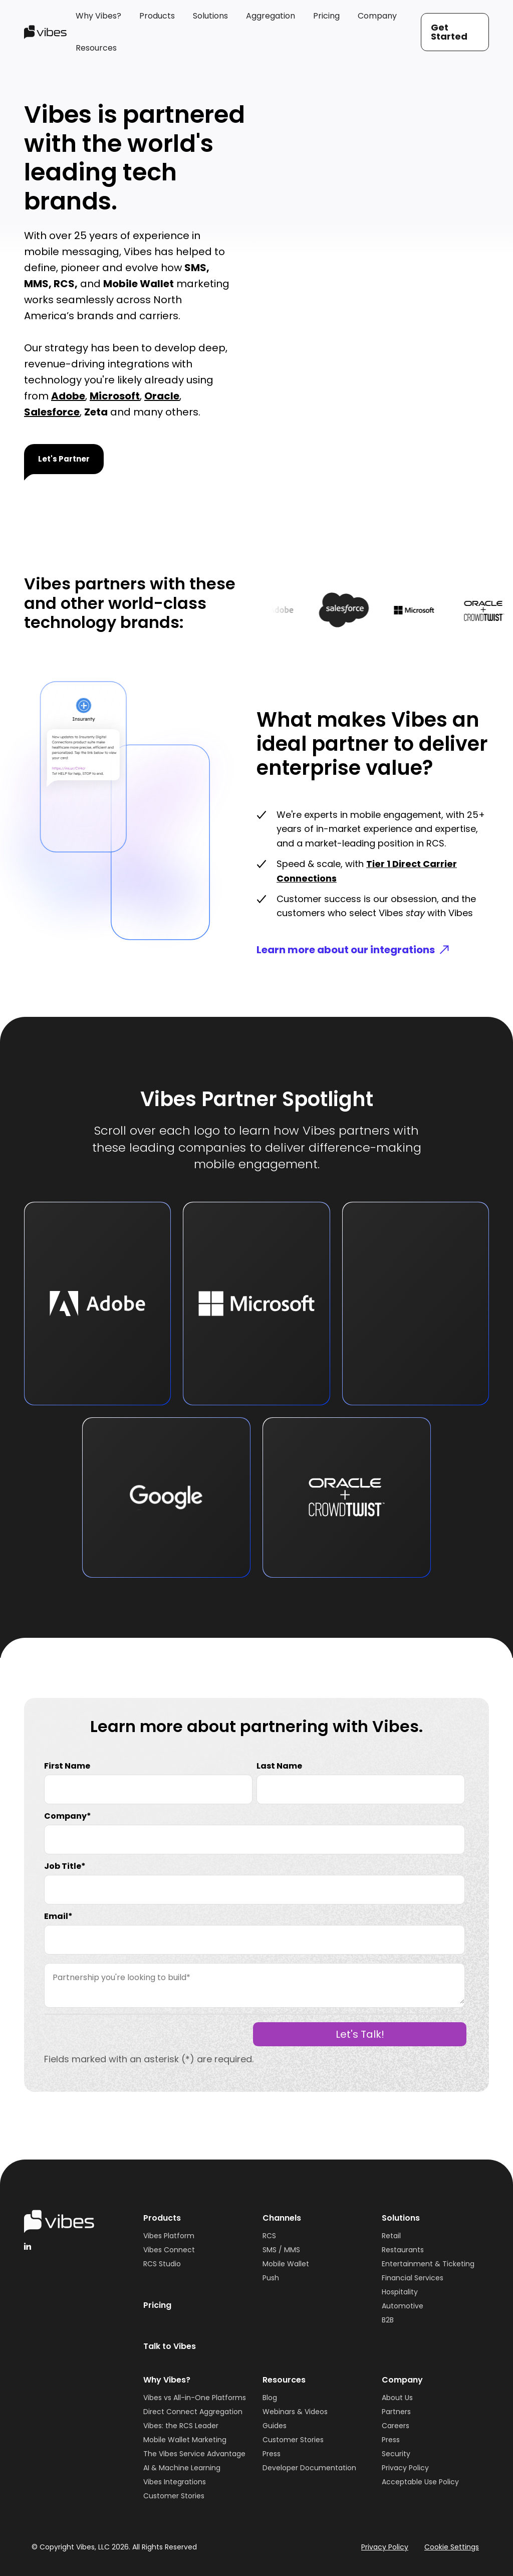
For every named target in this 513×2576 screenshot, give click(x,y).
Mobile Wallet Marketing (184, 2440)
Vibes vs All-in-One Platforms (194, 2398)
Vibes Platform (168, 2236)
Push (271, 2278)
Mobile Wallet (286, 2264)
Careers (395, 2426)
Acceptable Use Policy (420, 2482)
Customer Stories (173, 2496)
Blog (270, 2398)
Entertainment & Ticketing (428, 2264)
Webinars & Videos (295, 2412)
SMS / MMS (281, 2250)
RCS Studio (162, 2264)
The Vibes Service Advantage (194, 2454)
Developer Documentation (309, 2468)
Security (396, 2454)
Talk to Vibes (169, 2346)
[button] (98, 16)
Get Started (449, 32)
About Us (397, 2398)
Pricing (157, 2305)
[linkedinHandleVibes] (27, 2246)
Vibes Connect (169, 2250)
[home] (45, 32)
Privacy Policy (405, 2468)
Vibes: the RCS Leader (180, 2426)
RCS (269, 2236)
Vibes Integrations (174, 2482)
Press (272, 2454)
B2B (388, 2320)
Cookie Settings (451, 2547)
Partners (396, 2412)
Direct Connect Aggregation (192, 2412)
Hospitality (400, 2292)
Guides (275, 2426)
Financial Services (412, 2278)
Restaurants (403, 2250)
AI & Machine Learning (181, 2468)
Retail (391, 2236)
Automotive (402, 2306)
